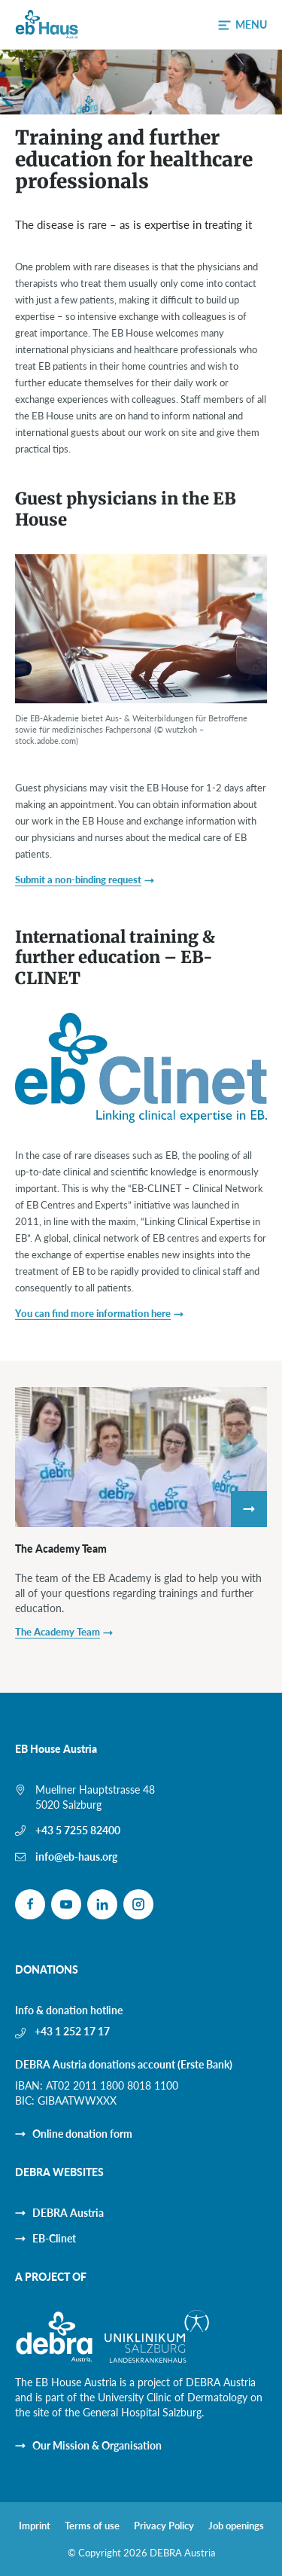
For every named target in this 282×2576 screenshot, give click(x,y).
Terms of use (92, 2526)
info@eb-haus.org (76, 1856)
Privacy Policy (164, 2526)
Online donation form (82, 2133)
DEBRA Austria (68, 2212)
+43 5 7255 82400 (77, 1830)
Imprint (34, 2526)
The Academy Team (61, 1548)
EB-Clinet (54, 2238)
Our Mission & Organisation (97, 2445)
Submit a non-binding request (78, 879)
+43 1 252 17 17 (72, 2031)
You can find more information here (93, 1313)
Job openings (236, 2526)
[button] (242, 25)
